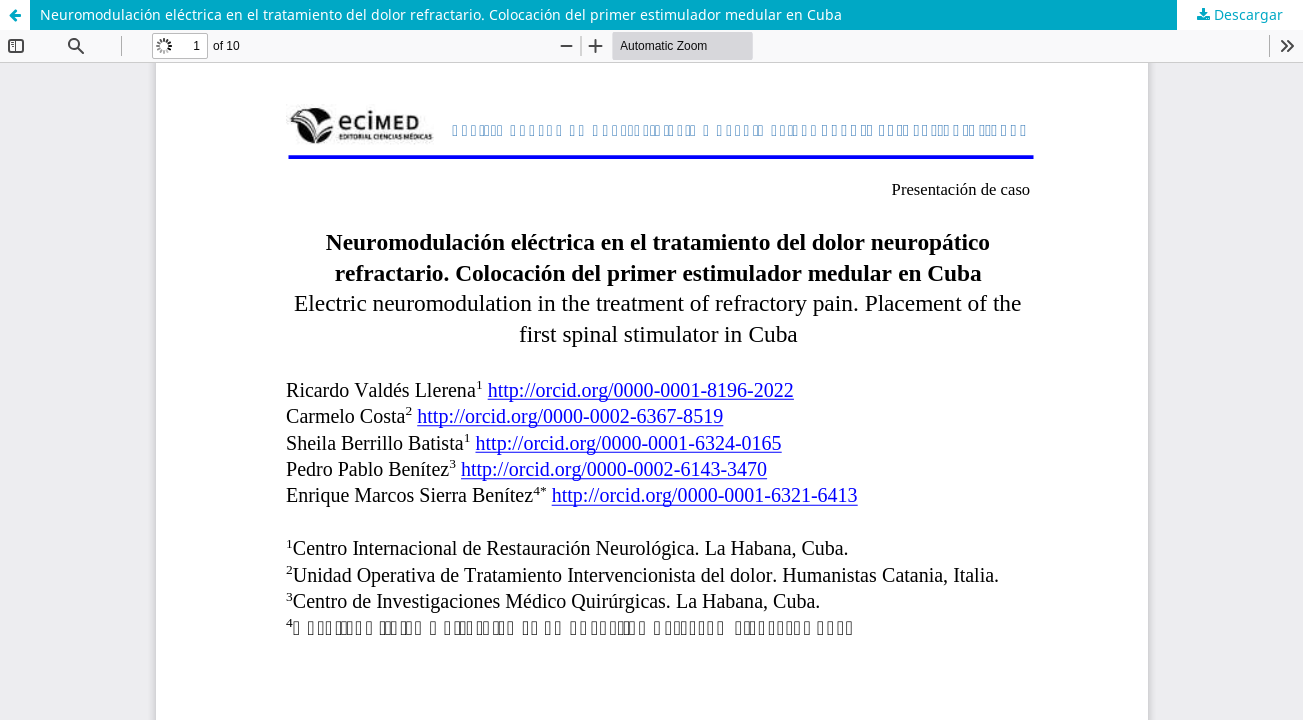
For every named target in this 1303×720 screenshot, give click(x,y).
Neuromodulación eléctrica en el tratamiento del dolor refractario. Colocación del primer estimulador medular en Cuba (441, 14)
